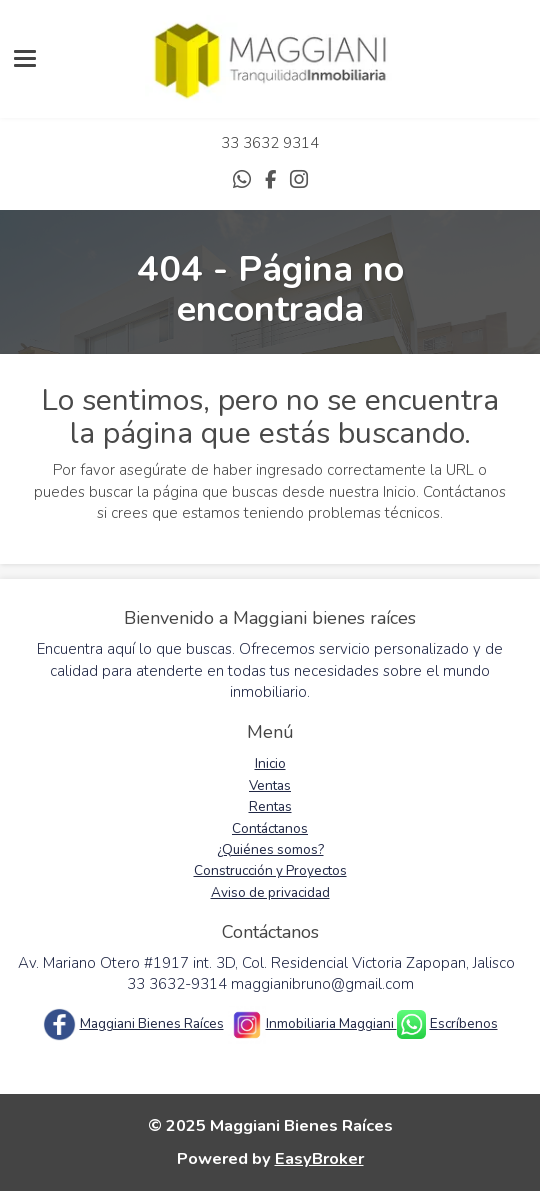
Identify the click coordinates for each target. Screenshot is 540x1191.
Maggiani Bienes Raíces (152, 1023)
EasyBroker (319, 1158)
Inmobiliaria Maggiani (331, 1023)
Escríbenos (464, 1023)
